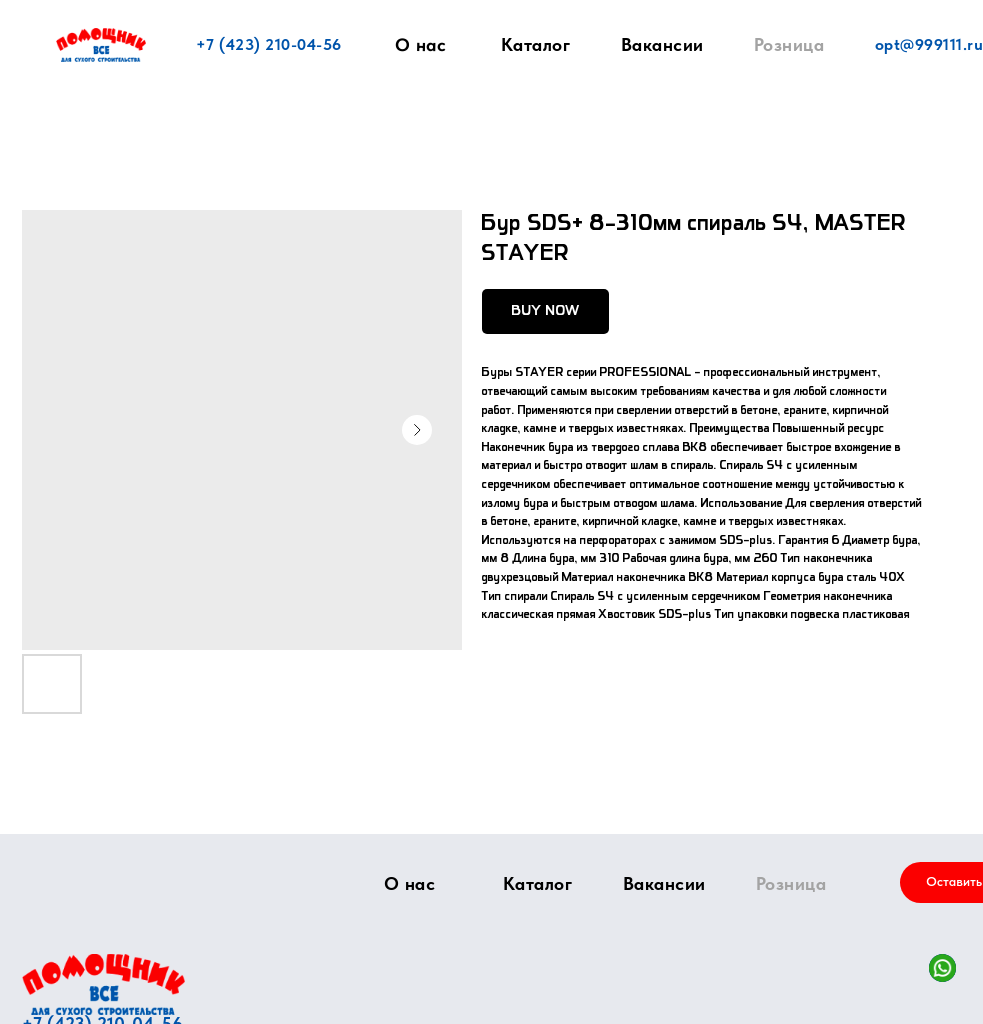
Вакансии (662, 44)
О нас (420, 45)
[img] (103, 984)
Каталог (536, 44)
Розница (789, 44)
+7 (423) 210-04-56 (269, 44)
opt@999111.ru (929, 44)
